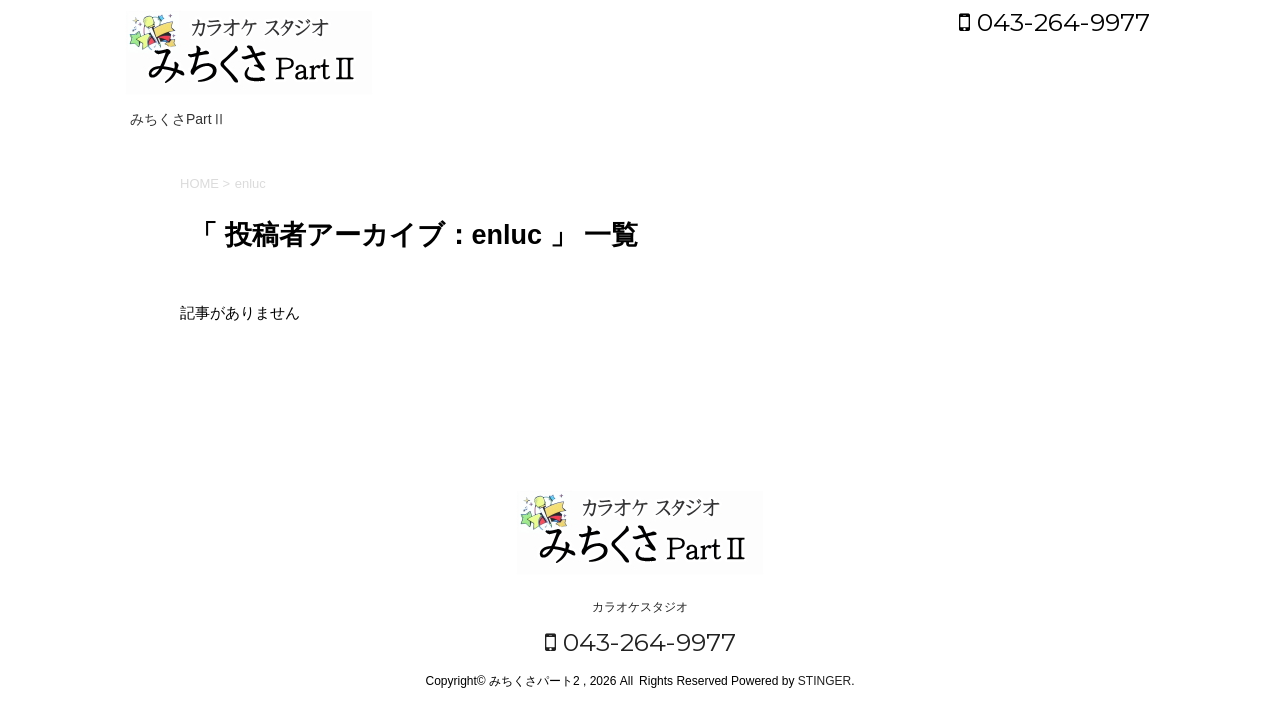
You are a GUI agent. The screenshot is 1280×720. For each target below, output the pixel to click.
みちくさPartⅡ (178, 119)
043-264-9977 (1054, 22)
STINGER (824, 681)
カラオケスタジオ (640, 607)
